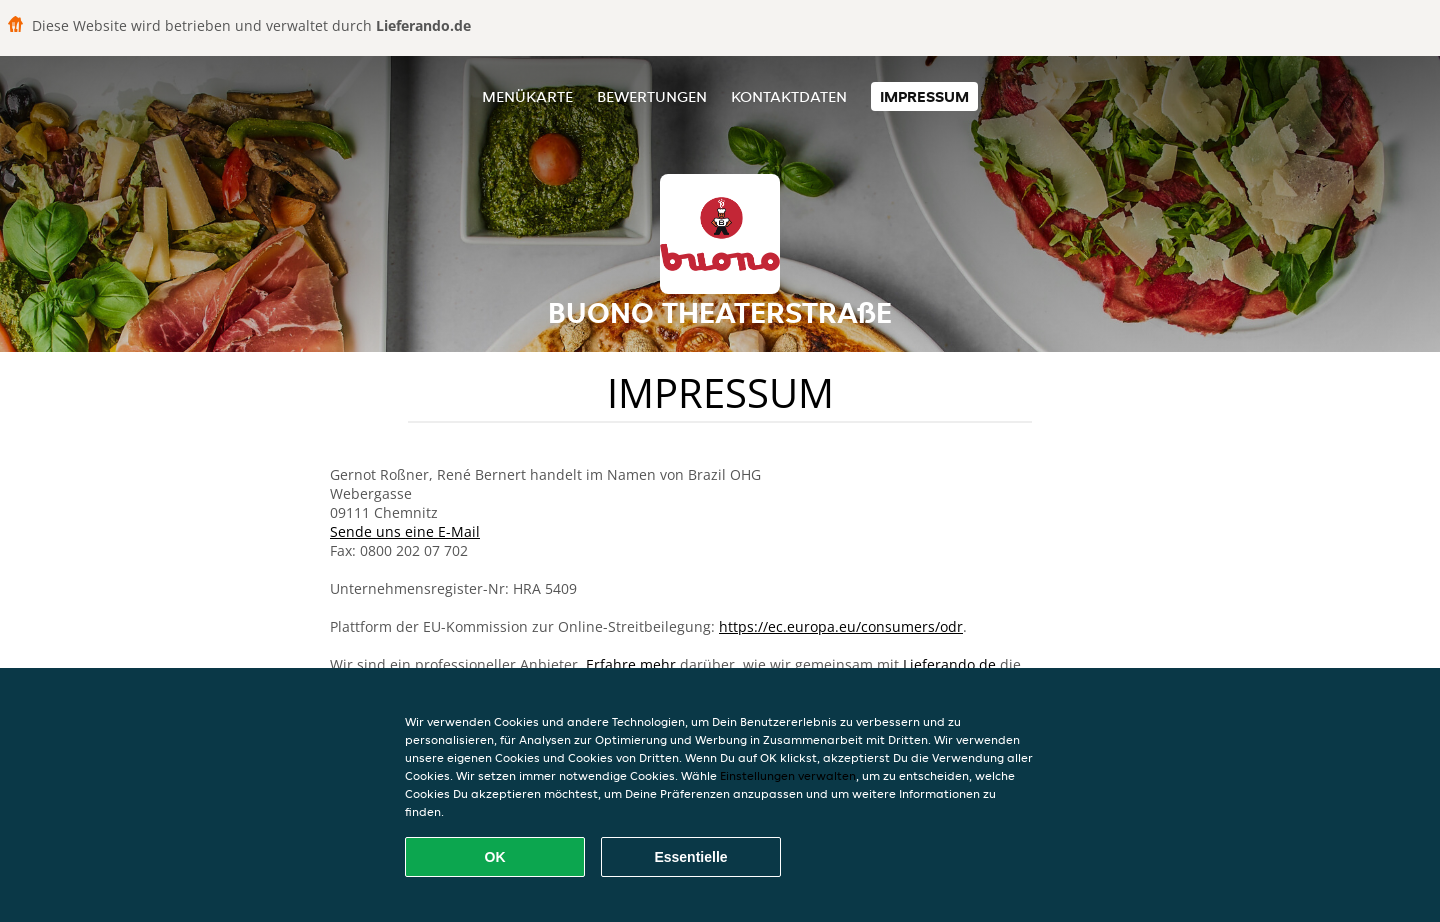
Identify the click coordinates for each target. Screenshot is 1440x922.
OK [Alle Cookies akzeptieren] (495, 857)
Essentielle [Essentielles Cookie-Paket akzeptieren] (690, 857)
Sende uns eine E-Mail (405, 531)
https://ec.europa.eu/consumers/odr (841, 626)
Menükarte (527, 96)
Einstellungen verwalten (788, 775)
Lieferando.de (949, 664)
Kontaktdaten (789, 96)
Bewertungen (652, 96)
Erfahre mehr (631, 664)
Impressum (924, 96)
